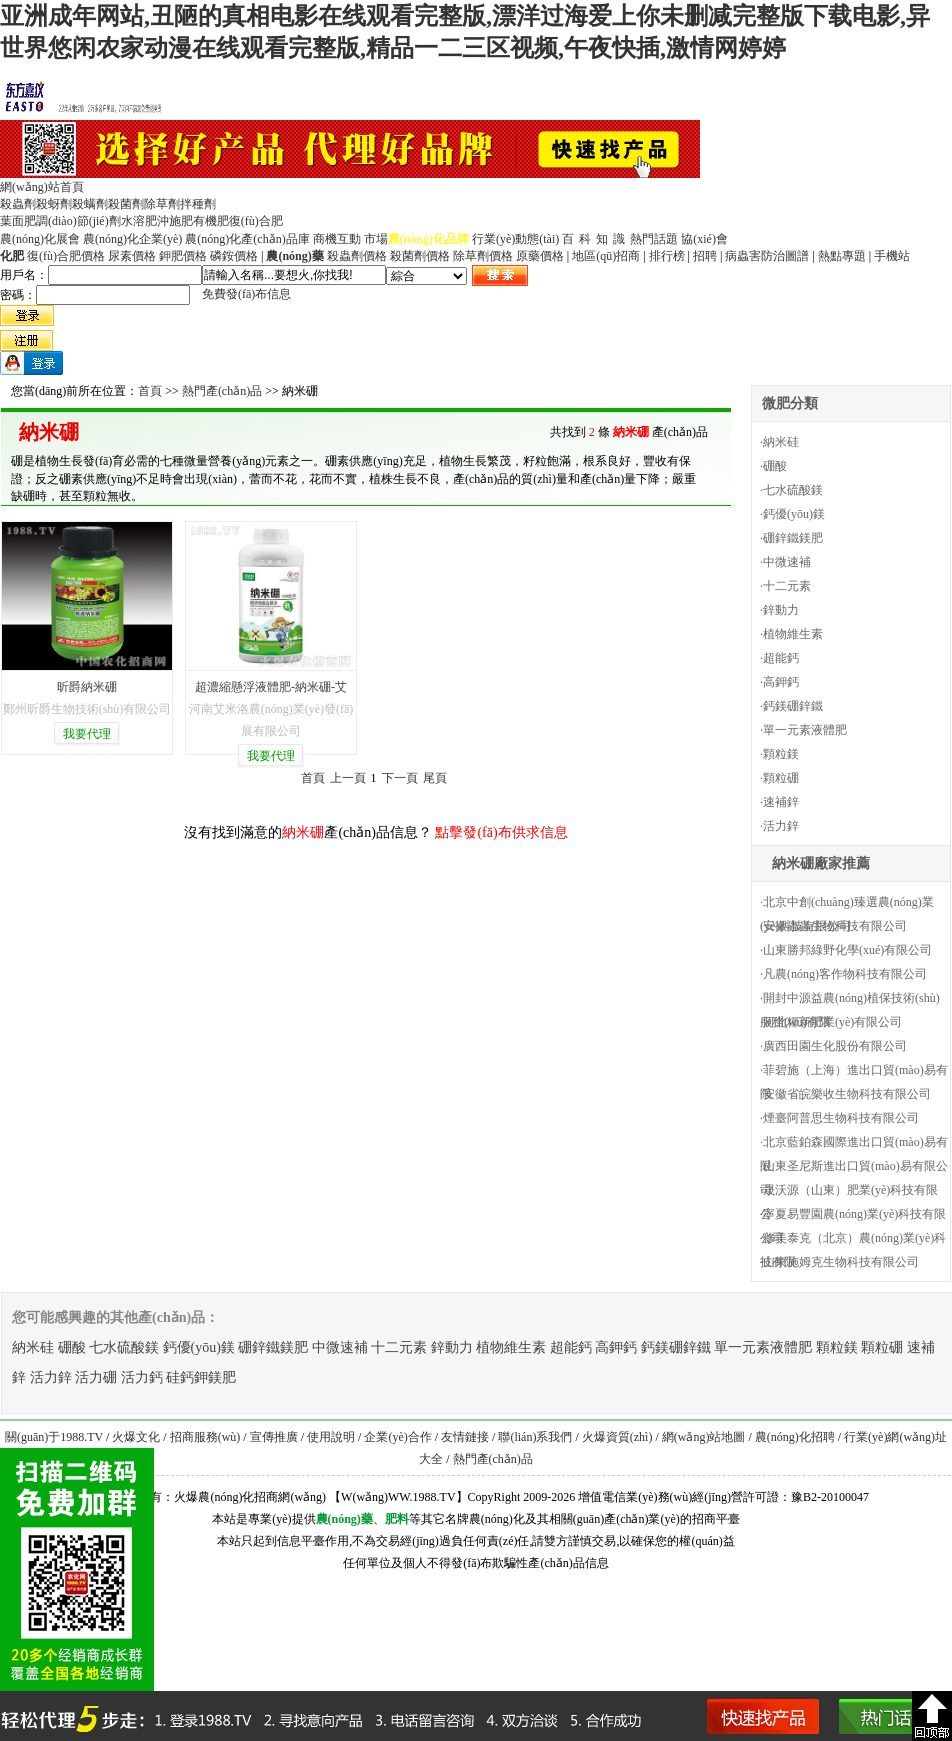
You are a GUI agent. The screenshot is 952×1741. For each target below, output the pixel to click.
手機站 (892, 256)
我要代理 (87, 734)
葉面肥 (18, 221)
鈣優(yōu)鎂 (794, 514)
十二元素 (787, 586)
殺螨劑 (90, 204)
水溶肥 (139, 221)
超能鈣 (781, 658)
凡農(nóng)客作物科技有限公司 (845, 974)
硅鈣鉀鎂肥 (201, 1377)
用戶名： (24, 275)
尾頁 (435, 778)
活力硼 (96, 1377)
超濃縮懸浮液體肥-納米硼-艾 (271, 687)
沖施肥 (175, 221)
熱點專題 (842, 256)
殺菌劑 (126, 204)
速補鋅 (781, 802)
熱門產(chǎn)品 (222, 391)
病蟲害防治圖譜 (767, 256)
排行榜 (667, 256)
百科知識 (596, 239)
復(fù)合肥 (256, 221)
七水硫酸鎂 (793, 490)
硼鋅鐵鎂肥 (793, 538)
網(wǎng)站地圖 (704, 1437)
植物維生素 (793, 634)
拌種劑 (198, 204)
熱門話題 (654, 239)
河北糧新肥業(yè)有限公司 (832, 1022)
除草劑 (162, 204)
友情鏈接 (465, 1437)
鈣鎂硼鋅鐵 (793, 706)
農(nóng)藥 (344, 1519)
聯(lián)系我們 (535, 1437)
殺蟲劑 (18, 204)
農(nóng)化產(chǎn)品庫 (247, 239)
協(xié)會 (704, 239)
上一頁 (348, 778)
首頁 (150, 391)
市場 (376, 239)
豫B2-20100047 (830, 1497)
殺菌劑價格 (420, 256)
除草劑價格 (483, 256)
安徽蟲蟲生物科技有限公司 (835, 926)
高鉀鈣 (781, 682)
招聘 (705, 256)
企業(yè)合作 (397, 1437)
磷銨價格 (234, 256)
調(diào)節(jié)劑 (78, 221)
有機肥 (211, 221)
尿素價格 (132, 256)
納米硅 (781, 442)
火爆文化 (136, 1437)
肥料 (397, 1519)
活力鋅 (781, 826)
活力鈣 (142, 1377)
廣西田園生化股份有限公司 (835, 1046)
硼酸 (775, 466)
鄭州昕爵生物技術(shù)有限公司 (87, 709)
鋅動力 (781, 610)
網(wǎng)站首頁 (42, 187)
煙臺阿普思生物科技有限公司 (841, 1118)
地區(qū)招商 (606, 256)
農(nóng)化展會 (40, 239)
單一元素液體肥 (805, 730)
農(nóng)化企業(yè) (132, 239)
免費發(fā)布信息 (246, 294)
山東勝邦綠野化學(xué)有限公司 (847, 950)
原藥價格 (540, 256)
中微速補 (787, 562)
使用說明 (331, 1437)
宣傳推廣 (274, 1437)
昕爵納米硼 (87, 687)
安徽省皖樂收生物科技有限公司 (847, 1094)
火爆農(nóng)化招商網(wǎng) (250, 1497)
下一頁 (400, 778)
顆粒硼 (781, 778)
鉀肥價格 (183, 256)
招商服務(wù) (205, 1437)
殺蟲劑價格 (357, 256)
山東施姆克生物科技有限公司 (841, 1262)
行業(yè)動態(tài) (515, 239)
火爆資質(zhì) (617, 1437)
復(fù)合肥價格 (66, 256)
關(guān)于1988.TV (54, 1437)
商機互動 (337, 239)
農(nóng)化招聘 (795, 1437)
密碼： (18, 295)
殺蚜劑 (54, 204)
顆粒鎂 (781, 754)
